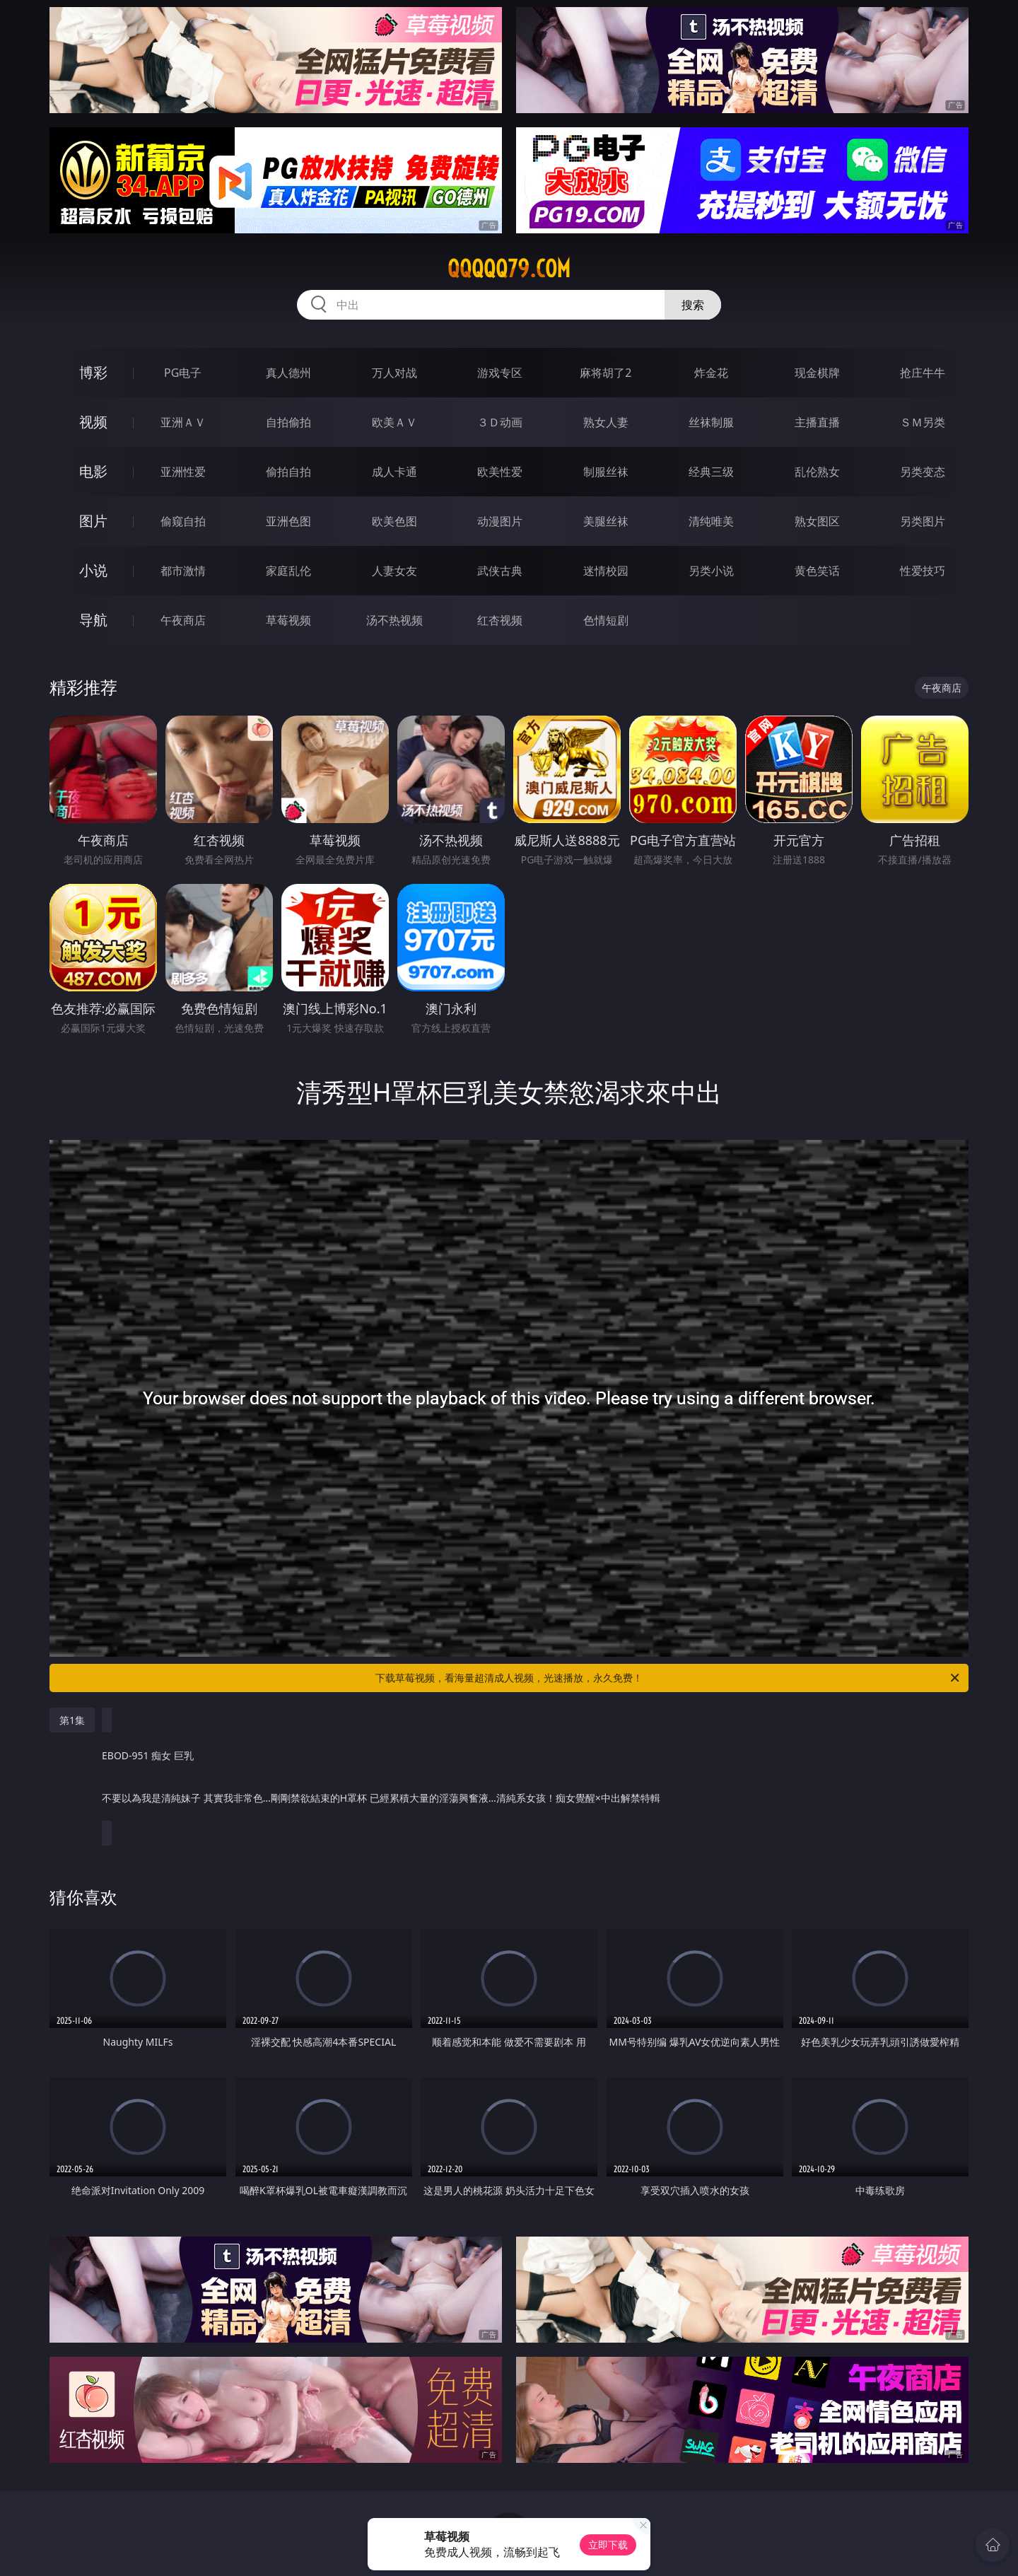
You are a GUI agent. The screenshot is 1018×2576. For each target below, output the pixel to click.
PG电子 (182, 372)
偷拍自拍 (288, 471)
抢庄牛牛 (922, 372)
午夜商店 (183, 620)
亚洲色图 (288, 521)
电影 (93, 471)
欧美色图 (394, 521)
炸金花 (711, 372)
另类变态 (922, 471)
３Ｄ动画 (499, 422)
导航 (93, 619)
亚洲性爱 (183, 471)
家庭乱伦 (288, 570)
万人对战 (394, 372)
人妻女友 (394, 570)
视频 (93, 421)
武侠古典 (499, 570)
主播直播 (817, 422)
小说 (93, 570)
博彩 (93, 372)
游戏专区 (499, 372)
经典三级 (711, 471)
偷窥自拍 (183, 521)
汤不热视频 (394, 620)
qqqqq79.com (509, 269)
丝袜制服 (711, 422)
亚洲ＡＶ (183, 422)
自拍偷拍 (288, 422)
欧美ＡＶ (394, 422)
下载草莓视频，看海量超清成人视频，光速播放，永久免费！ (668, 1677)
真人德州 (288, 372)
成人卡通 (394, 471)
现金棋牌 (817, 372)
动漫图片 (499, 521)
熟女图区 (817, 521)
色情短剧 (605, 620)
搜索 (692, 305)
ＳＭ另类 (922, 422)
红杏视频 (499, 620)
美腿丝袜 (605, 521)
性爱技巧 (922, 570)
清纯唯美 (711, 521)
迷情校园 (605, 570)
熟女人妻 (605, 422)
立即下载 (608, 2544)
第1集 (72, 1720)
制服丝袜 (605, 471)
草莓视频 (288, 620)
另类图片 (922, 521)
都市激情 (183, 570)
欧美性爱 (499, 471)
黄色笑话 (817, 570)
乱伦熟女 (817, 471)
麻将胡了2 (605, 372)
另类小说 (711, 570)
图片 (93, 520)
